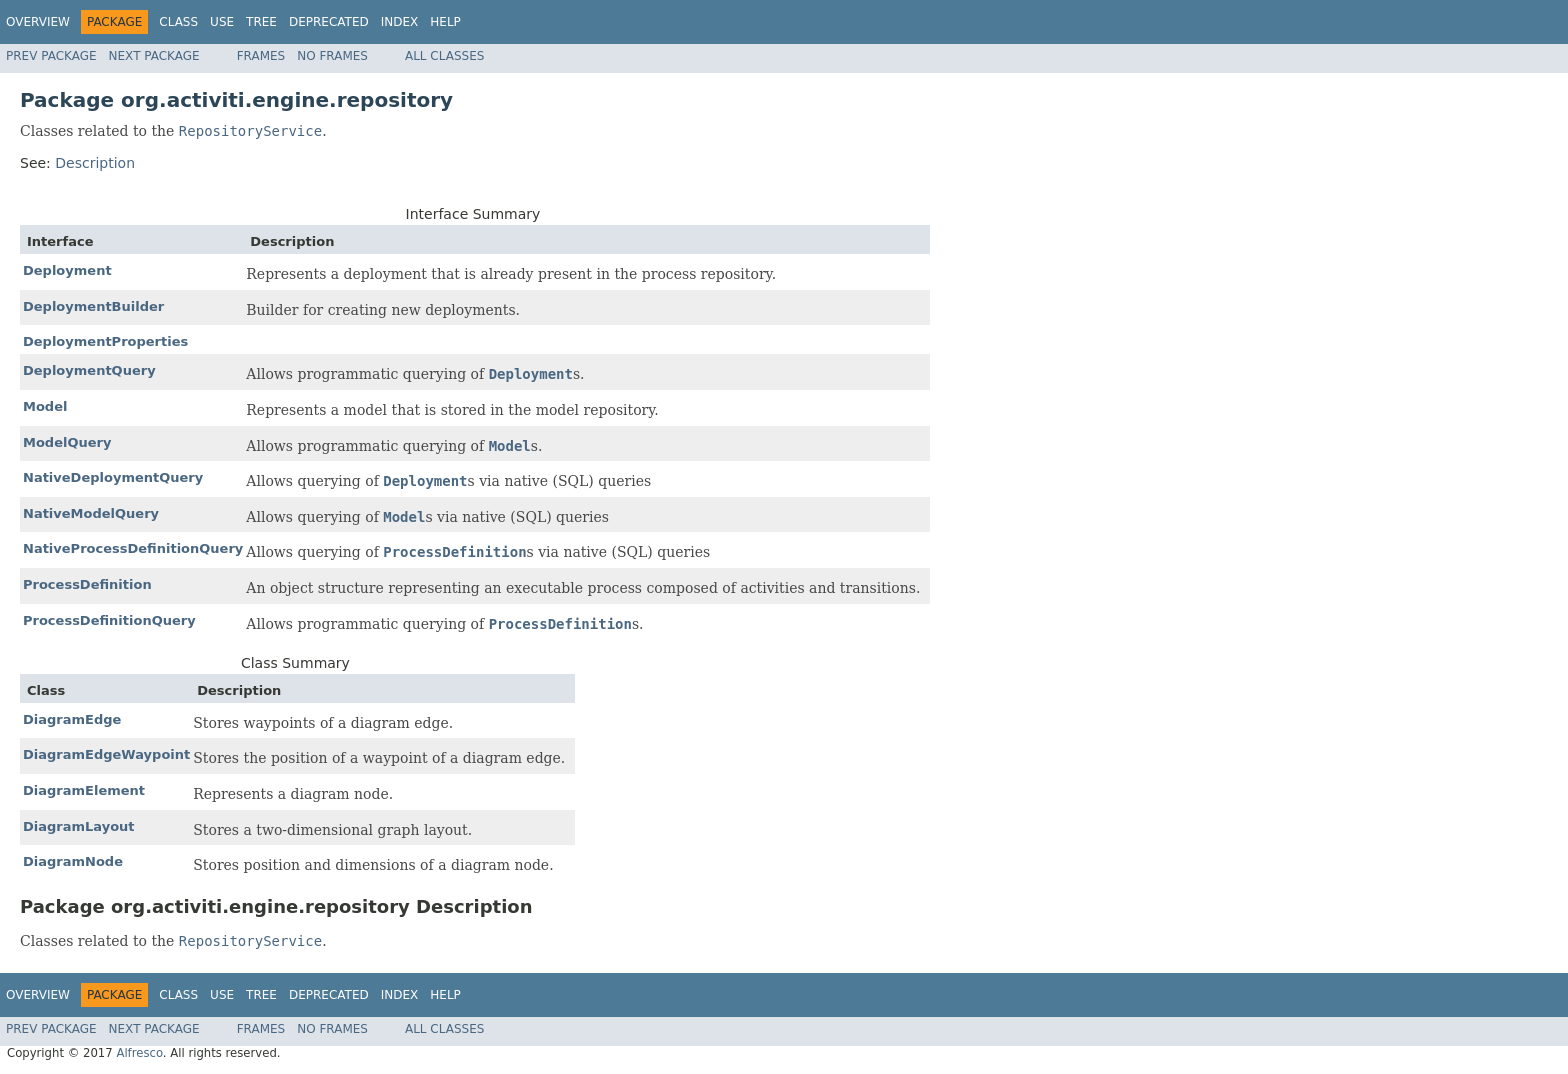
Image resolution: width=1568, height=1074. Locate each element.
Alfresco (139, 1053)
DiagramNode (73, 861)
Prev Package (51, 56)
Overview (38, 22)
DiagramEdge (72, 719)
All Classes (444, 56)
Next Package (154, 56)
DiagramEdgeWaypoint (106, 754)
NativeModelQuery (91, 513)
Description (95, 163)
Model (45, 406)
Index (400, 22)
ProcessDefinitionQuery (109, 620)
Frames (261, 56)
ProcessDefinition (87, 584)
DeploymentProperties (105, 341)
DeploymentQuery (89, 370)
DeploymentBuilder (93, 306)
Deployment (67, 270)
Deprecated (329, 22)
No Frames (332, 56)
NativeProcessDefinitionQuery (133, 548)
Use (222, 22)
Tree (261, 22)
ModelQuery (67, 442)
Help (445, 22)
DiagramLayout (79, 826)
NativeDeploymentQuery (113, 477)
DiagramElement (84, 790)
